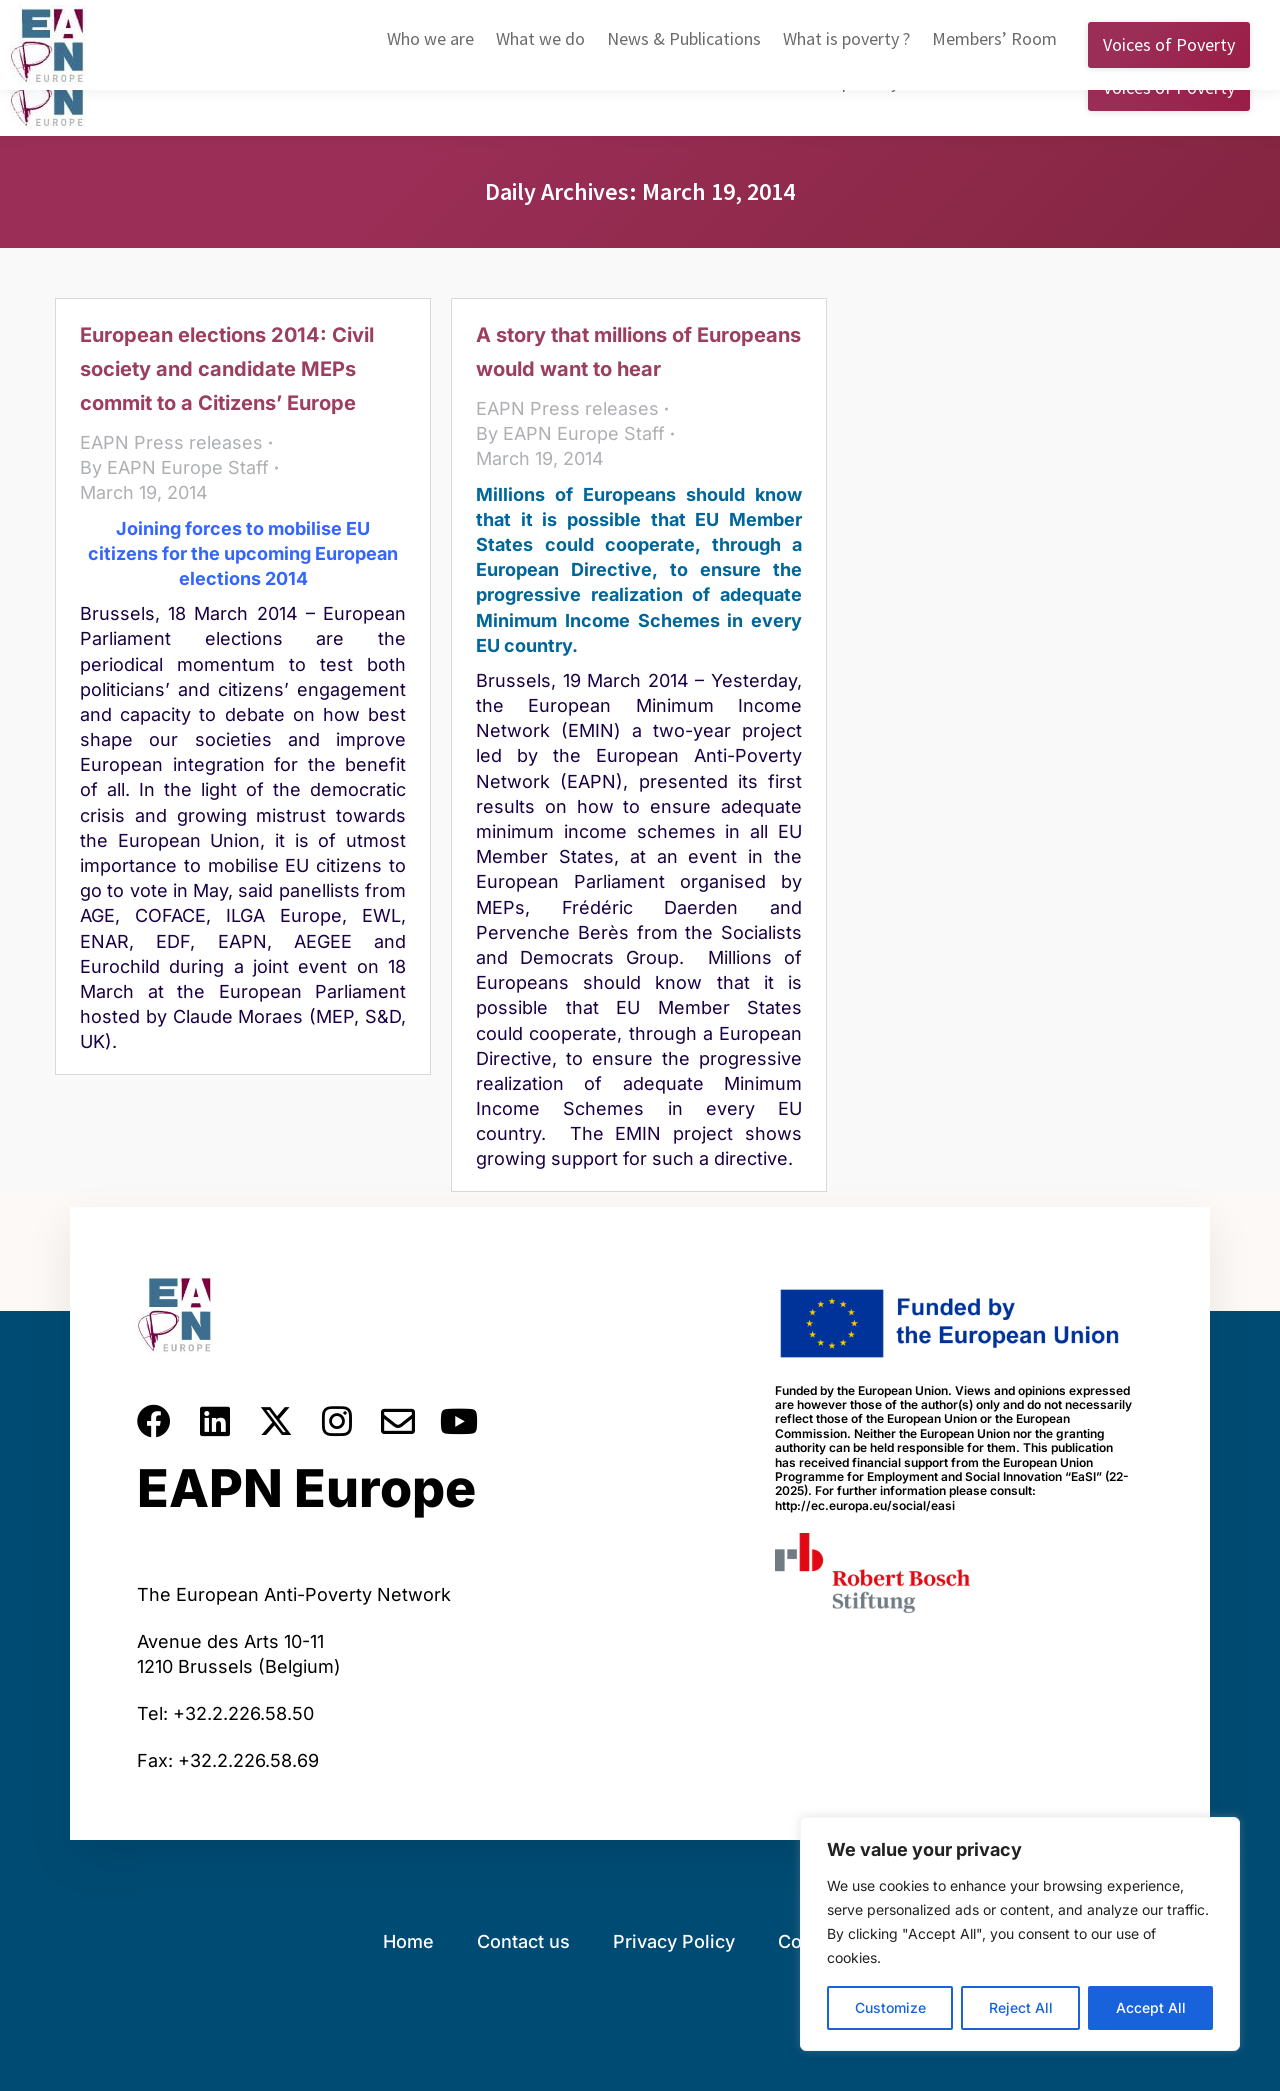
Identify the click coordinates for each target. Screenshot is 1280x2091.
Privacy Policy (674, 1941)
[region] (1020, 1934)
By (174, 467)
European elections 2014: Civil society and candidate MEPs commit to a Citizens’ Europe (227, 369)
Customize (890, 2007)
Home (408, 1941)
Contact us (523, 1941)
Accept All (1151, 2007)
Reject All (1021, 2007)
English (927, 19)
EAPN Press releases (171, 442)
